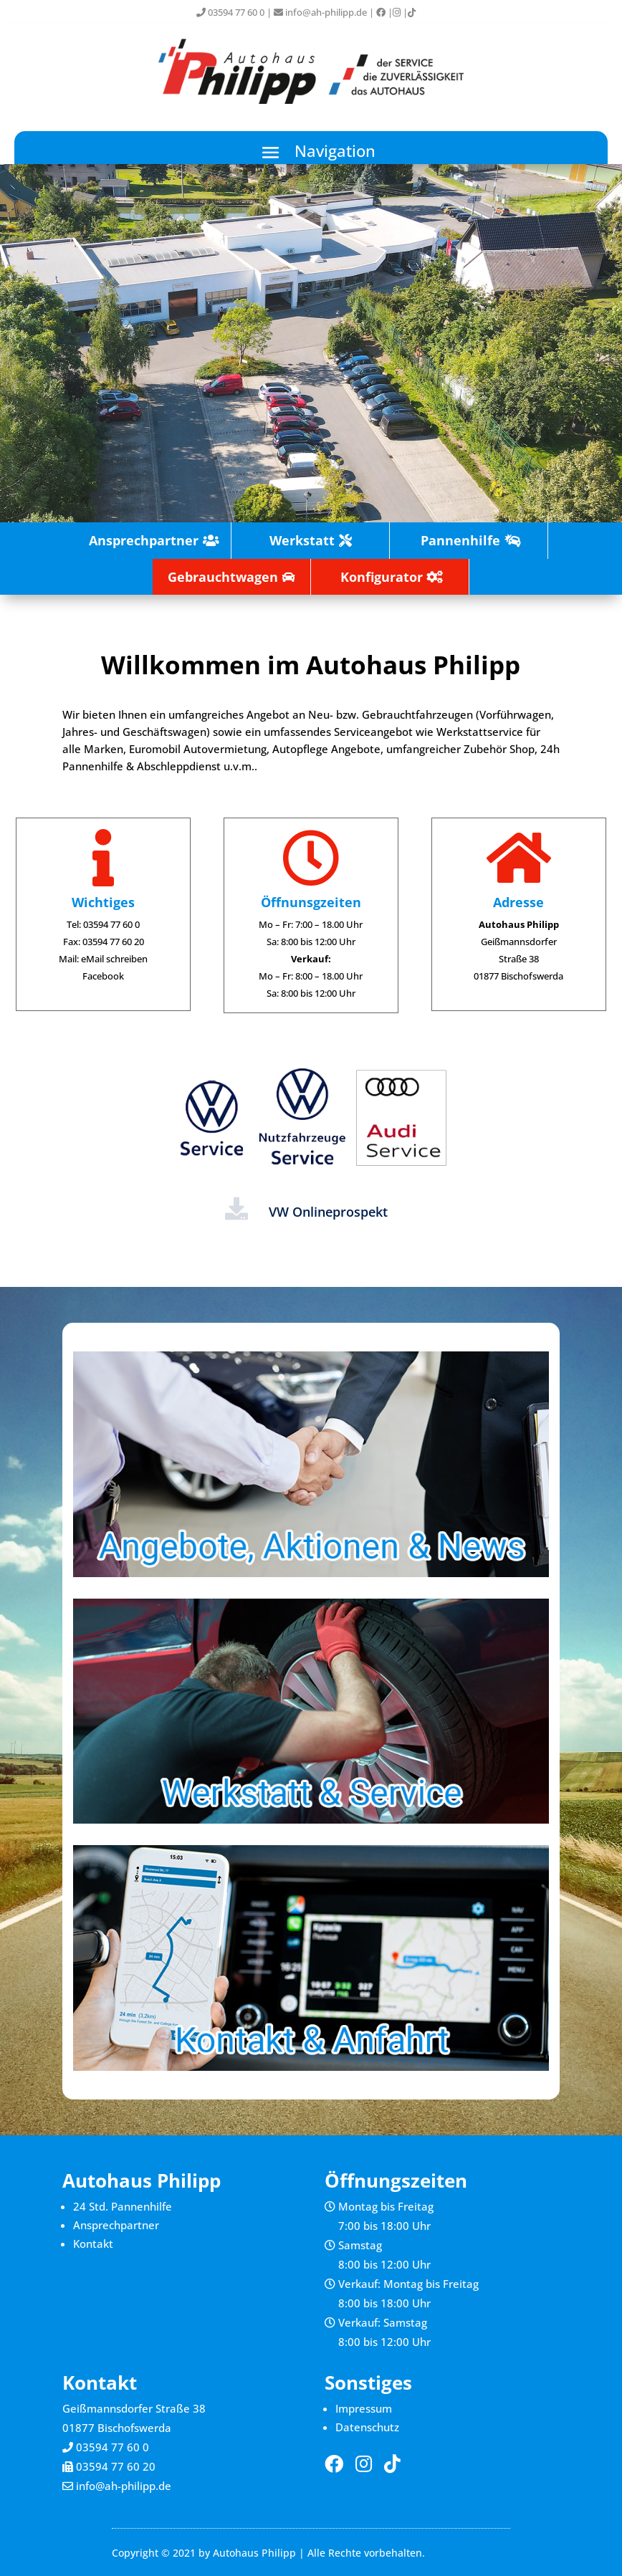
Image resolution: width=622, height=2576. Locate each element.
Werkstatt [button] (302, 540)
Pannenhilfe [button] (460, 540)
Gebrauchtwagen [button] (223, 576)
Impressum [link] (363, 2408)
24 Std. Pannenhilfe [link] (122, 2206)
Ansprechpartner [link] (116, 2225)
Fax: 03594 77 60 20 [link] (103, 941)
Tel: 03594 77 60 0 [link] (103, 924)
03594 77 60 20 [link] (116, 2466)
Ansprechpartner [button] (143, 540)
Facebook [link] (103, 975)
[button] (311, 152)
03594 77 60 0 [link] (230, 12)
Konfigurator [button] (381, 576)
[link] (381, 12)
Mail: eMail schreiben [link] (103, 958)
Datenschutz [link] (367, 2427)
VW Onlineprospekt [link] (328, 1211)
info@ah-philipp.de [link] (320, 12)
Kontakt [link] (93, 2243)
